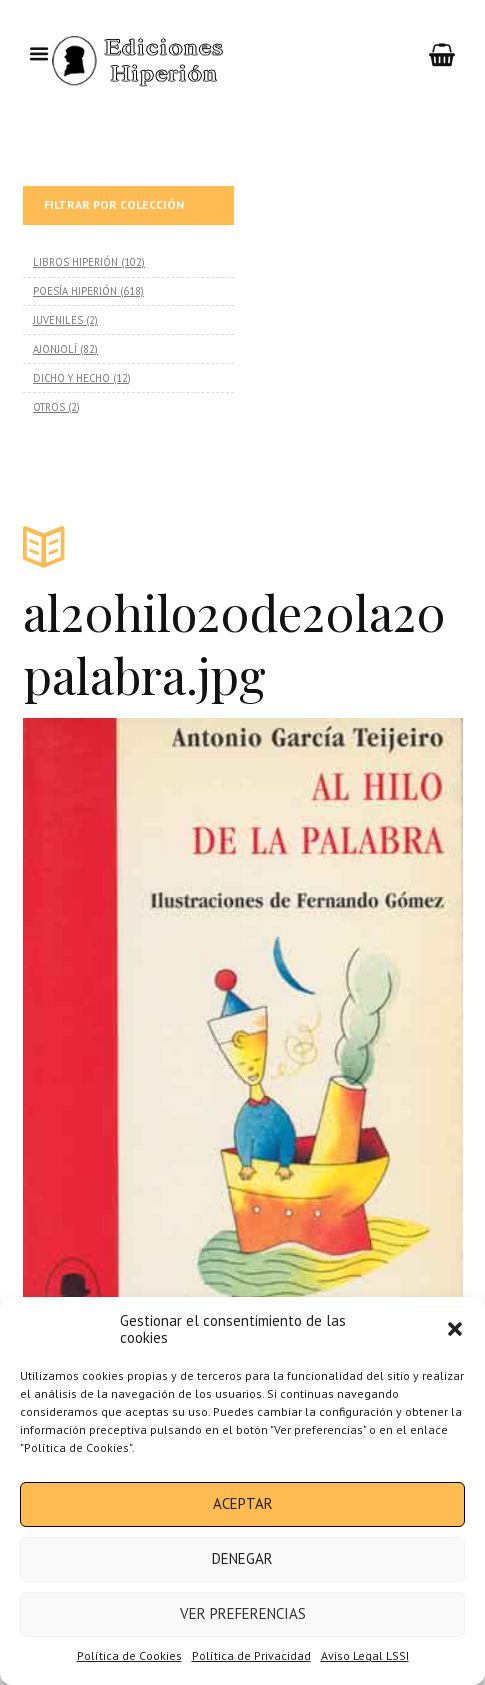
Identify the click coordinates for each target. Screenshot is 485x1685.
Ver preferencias (243, 1613)
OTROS (49, 407)
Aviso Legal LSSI (365, 1655)
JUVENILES (58, 320)
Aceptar (243, 1503)
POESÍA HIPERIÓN (75, 291)
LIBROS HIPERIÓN (75, 262)
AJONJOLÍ (55, 349)
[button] (455, 1329)
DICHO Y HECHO (71, 378)
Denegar (242, 1558)
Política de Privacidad (251, 1655)
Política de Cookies (129, 1655)
